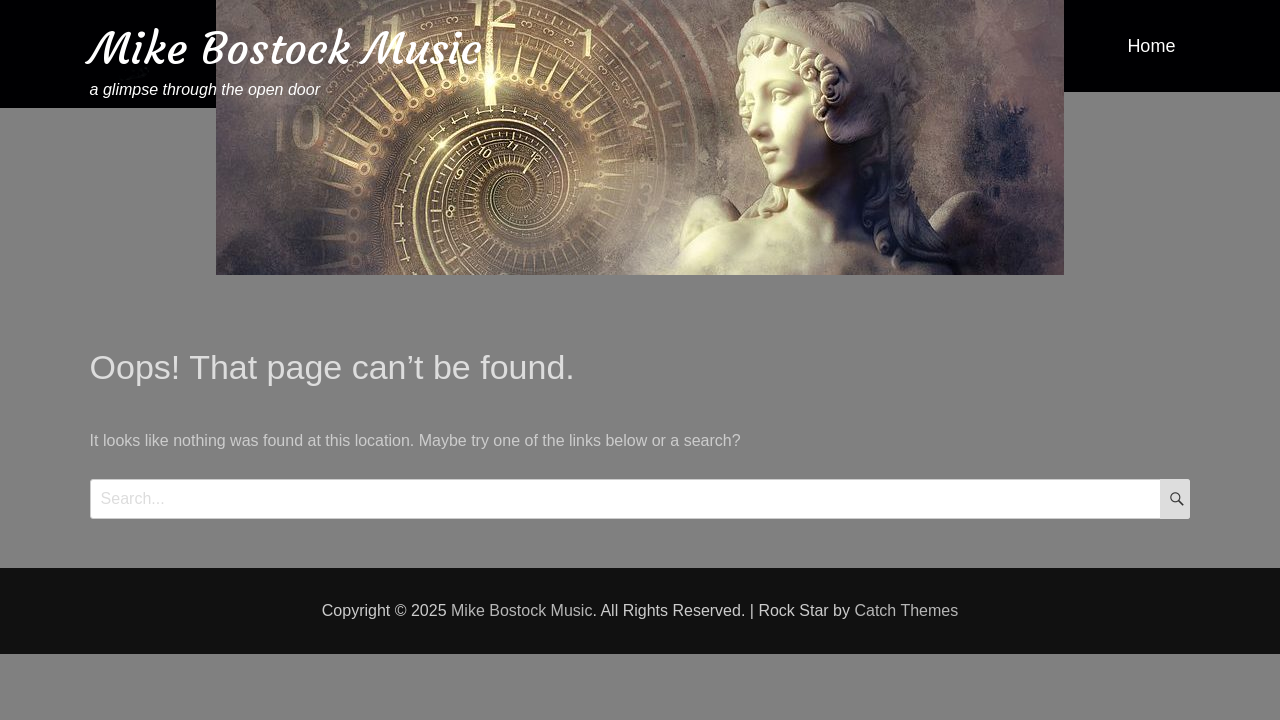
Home (1151, 46)
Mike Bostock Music (286, 48)
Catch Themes (906, 610)
